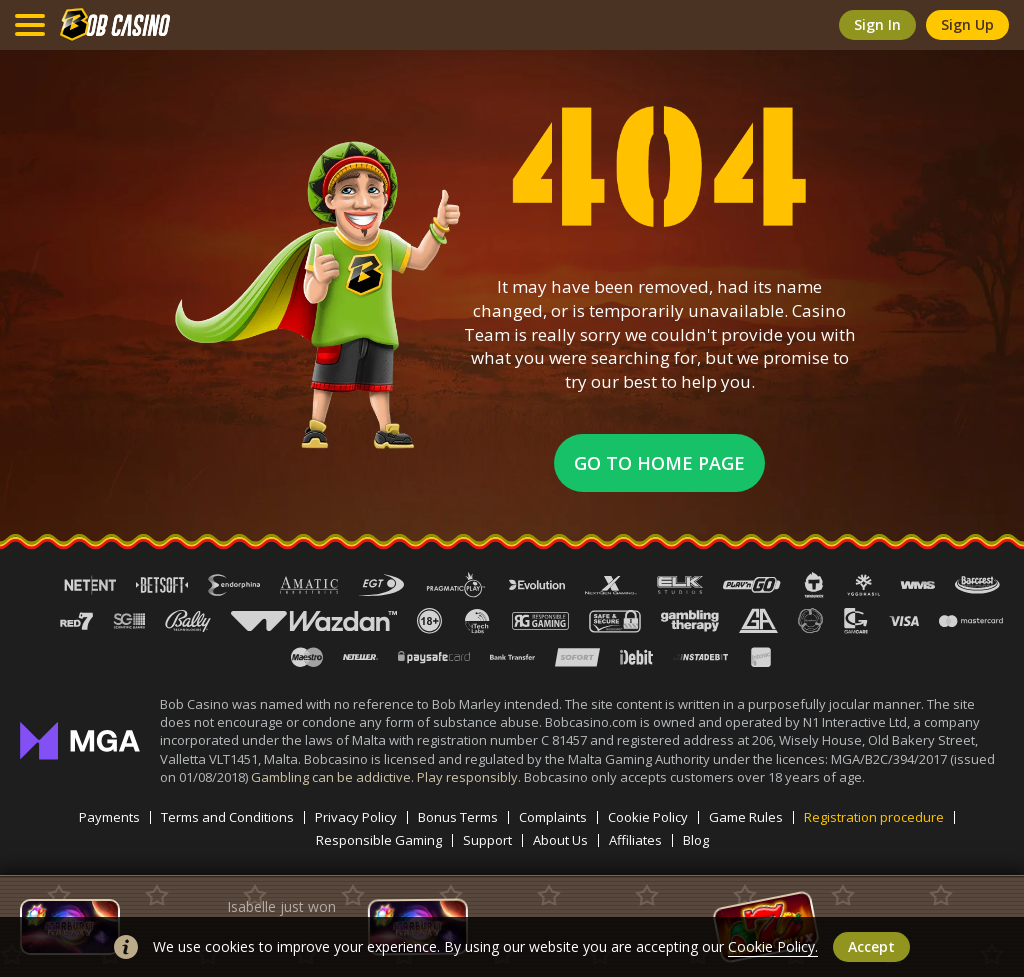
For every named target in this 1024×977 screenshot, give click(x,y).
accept (871, 946)
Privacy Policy (356, 817)
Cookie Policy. (773, 946)
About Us (560, 840)
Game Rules (746, 817)
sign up (967, 24)
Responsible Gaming (379, 840)
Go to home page (659, 463)
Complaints (553, 817)
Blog (696, 840)
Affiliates (635, 840)
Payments (109, 817)
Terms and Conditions (227, 817)
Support (487, 840)
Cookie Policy (648, 817)
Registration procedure (874, 817)
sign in (877, 24)
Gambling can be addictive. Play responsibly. (387, 777)
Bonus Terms (458, 817)
